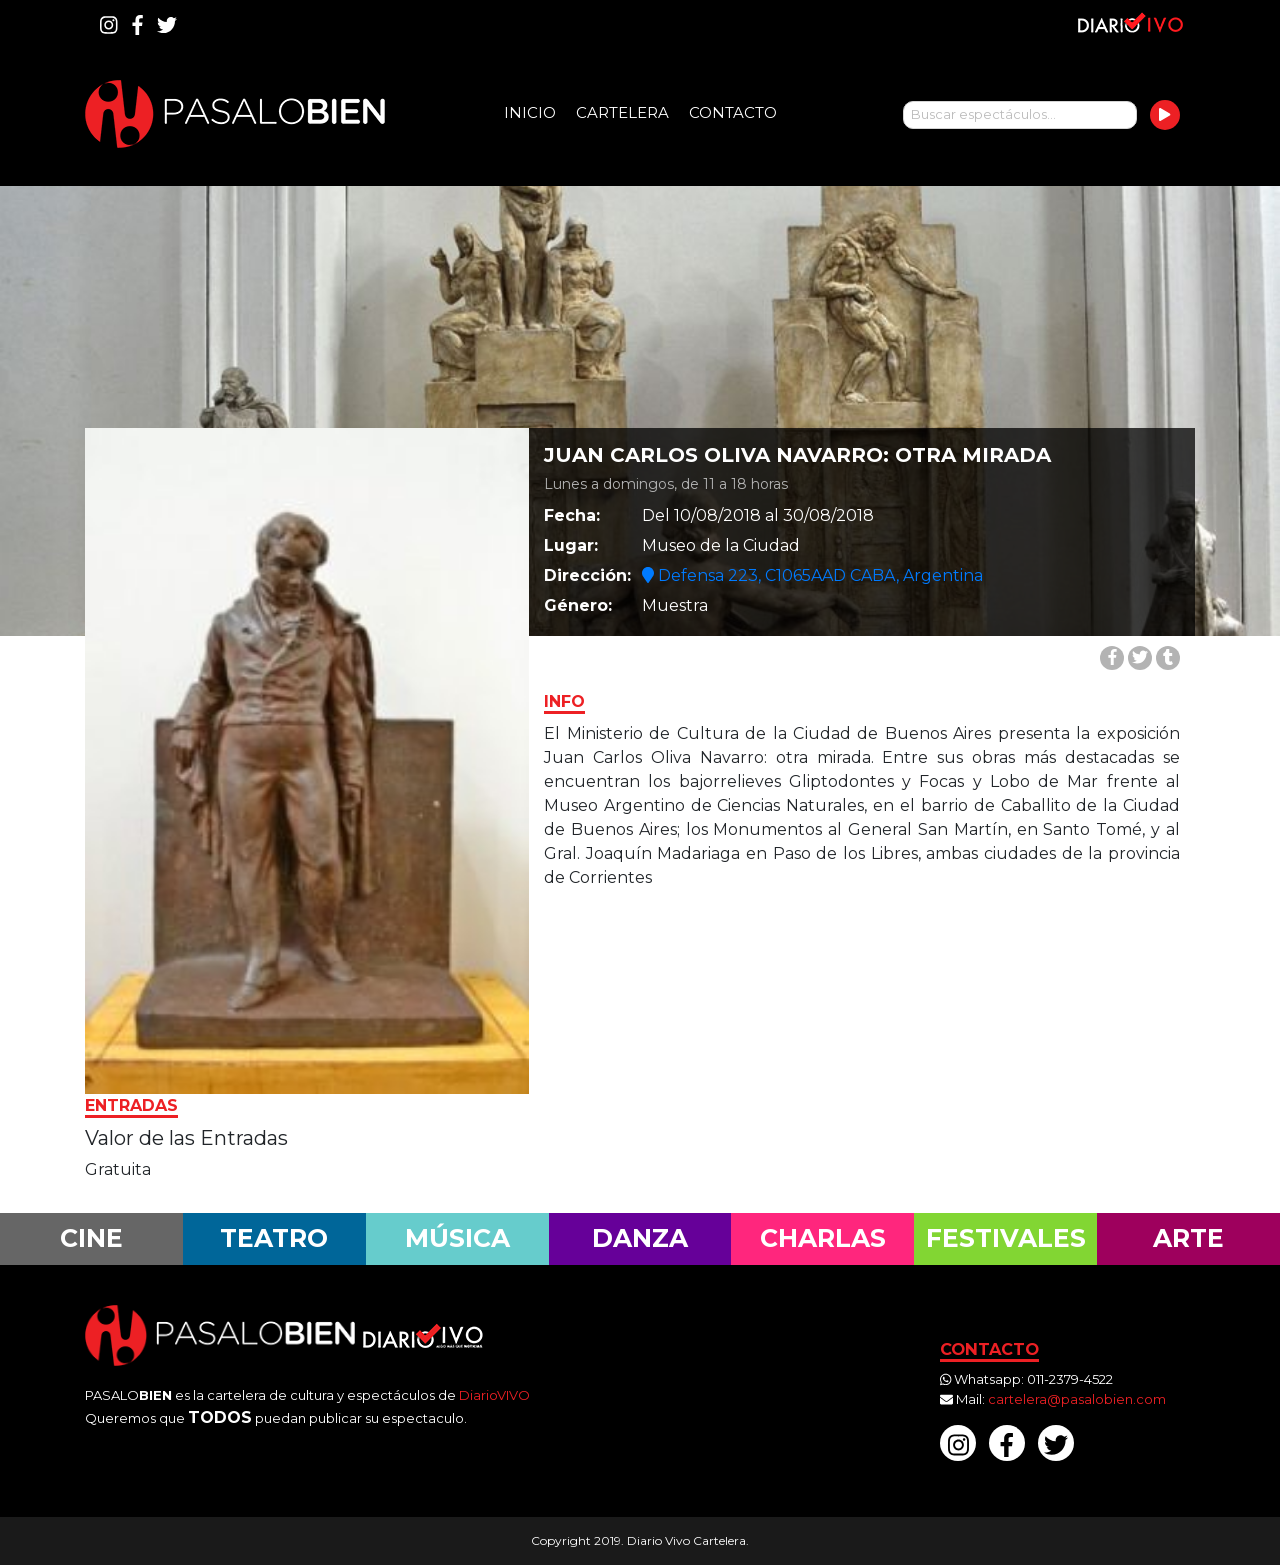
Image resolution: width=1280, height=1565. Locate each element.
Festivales (1006, 1238)
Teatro (274, 1238)
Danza (640, 1238)
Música (457, 1238)
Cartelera (622, 112)
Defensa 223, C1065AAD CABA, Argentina (812, 575)
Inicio (530, 112)
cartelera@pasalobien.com (1077, 1399)
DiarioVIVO (494, 1395)
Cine (91, 1238)
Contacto (733, 112)
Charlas (823, 1238)
